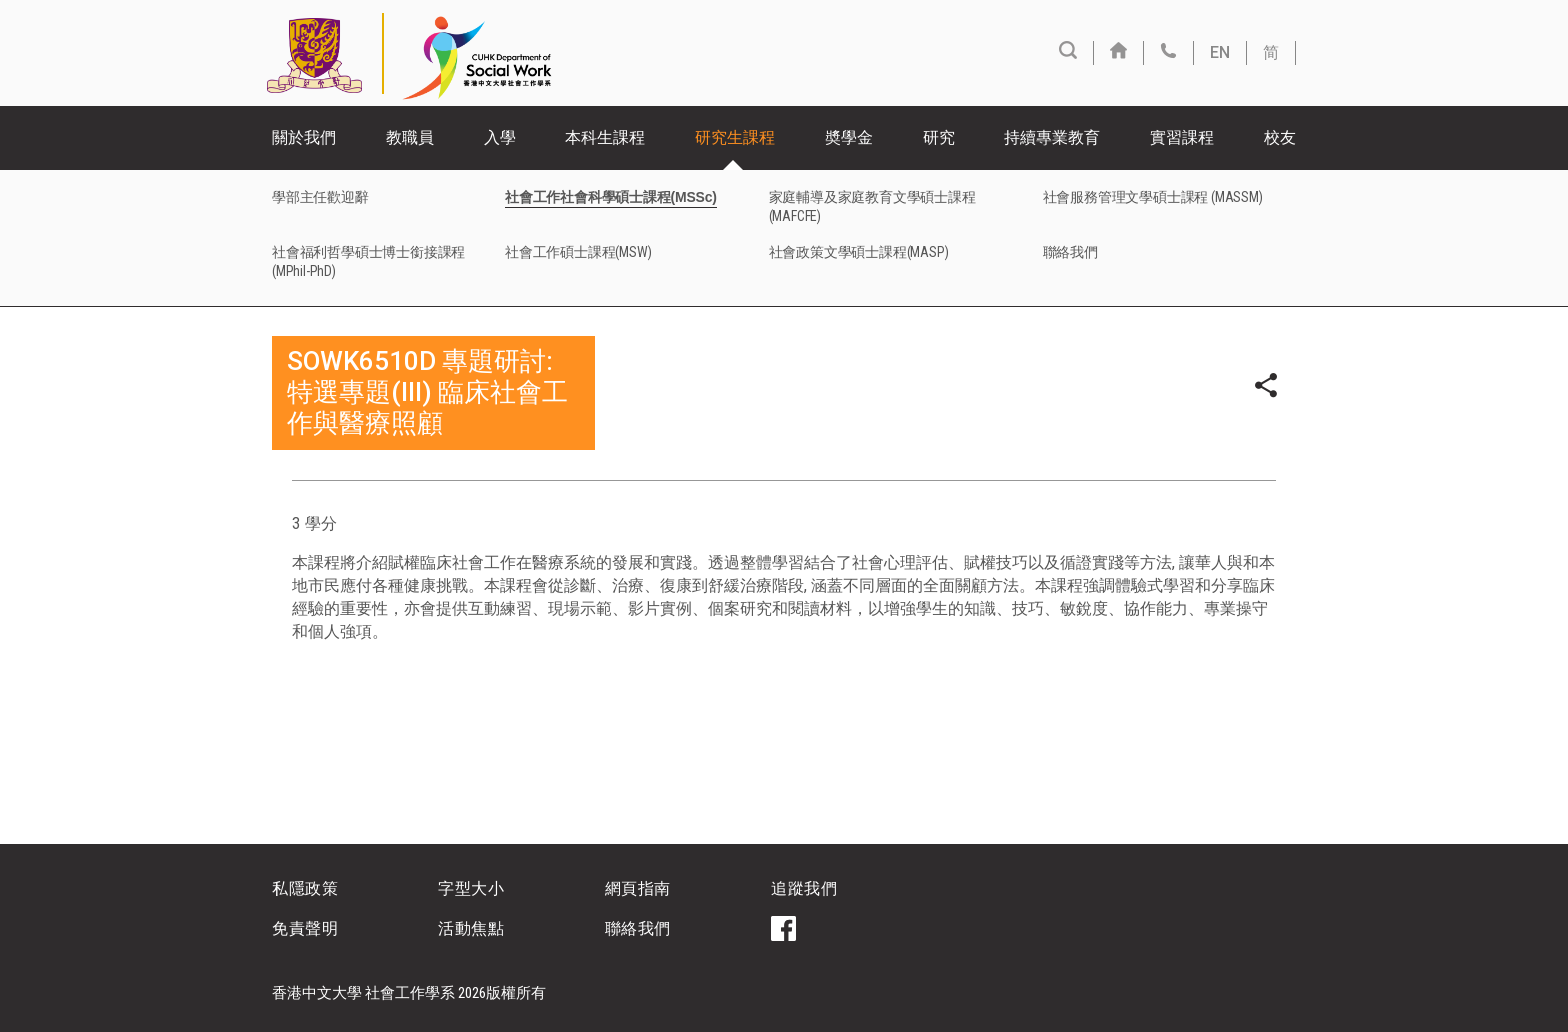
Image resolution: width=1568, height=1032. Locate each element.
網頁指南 (638, 888)
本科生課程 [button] (605, 137)
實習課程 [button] (1182, 137)
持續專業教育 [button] (1052, 137)
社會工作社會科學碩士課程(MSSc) (611, 197)
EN (1220, 52)
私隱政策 (305, 888)
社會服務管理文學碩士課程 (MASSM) (1153, 197)
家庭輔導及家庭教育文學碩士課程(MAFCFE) (872, 206)
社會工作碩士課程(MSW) (578, 252)
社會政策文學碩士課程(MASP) (859, 252)
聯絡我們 (1070, 252)
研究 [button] (939, 137)
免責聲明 (305, 928)
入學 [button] (500, 137)
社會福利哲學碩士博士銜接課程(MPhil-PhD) (368, 261)
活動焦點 (471, 928)
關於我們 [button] (304, 137)
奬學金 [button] (849, 137)
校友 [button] (1280, 137)
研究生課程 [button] (735, 137)
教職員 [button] (410, 137)
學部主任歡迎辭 (320, 197)
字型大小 (471, 888)
